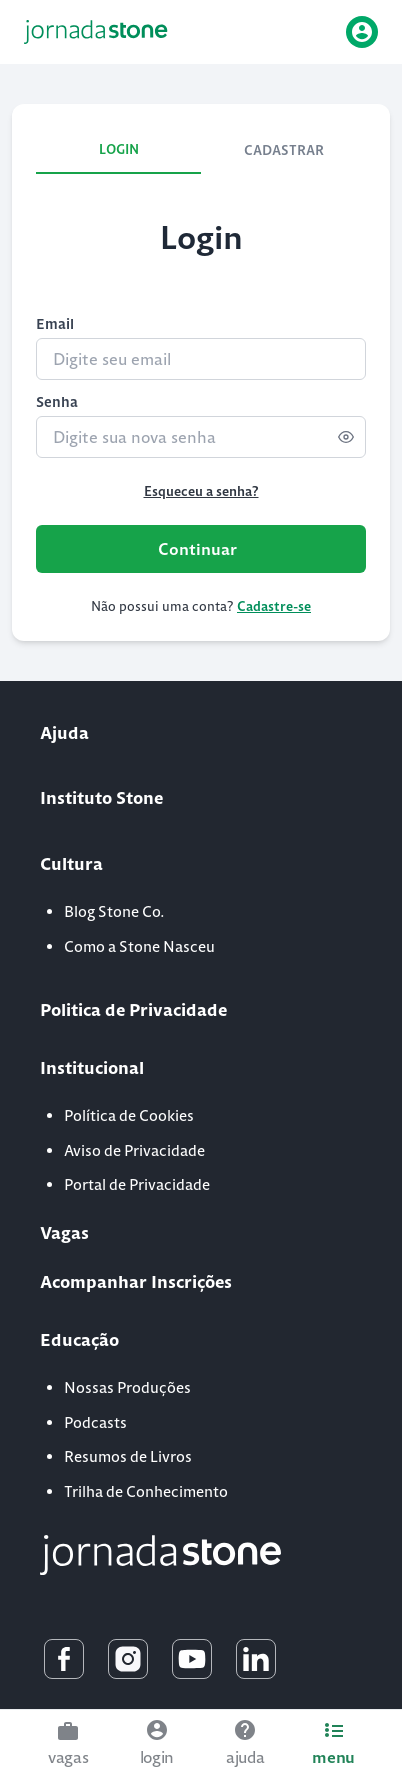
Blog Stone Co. (114, 911)
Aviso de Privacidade (134, 1150)
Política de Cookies (129, 1115)
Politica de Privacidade (133, 1010)
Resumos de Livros (128, 1456)
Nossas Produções (127, 1387)
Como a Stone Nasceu (139, 946)
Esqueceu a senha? (201, 491)
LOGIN (119, 149)
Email (55, 324)
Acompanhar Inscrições (136, 1282)
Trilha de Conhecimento (146, 1491)
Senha (57, 402)
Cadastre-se (274, 606)
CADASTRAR (284, 150)
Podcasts (95, 1422)
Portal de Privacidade (137, 1184)
